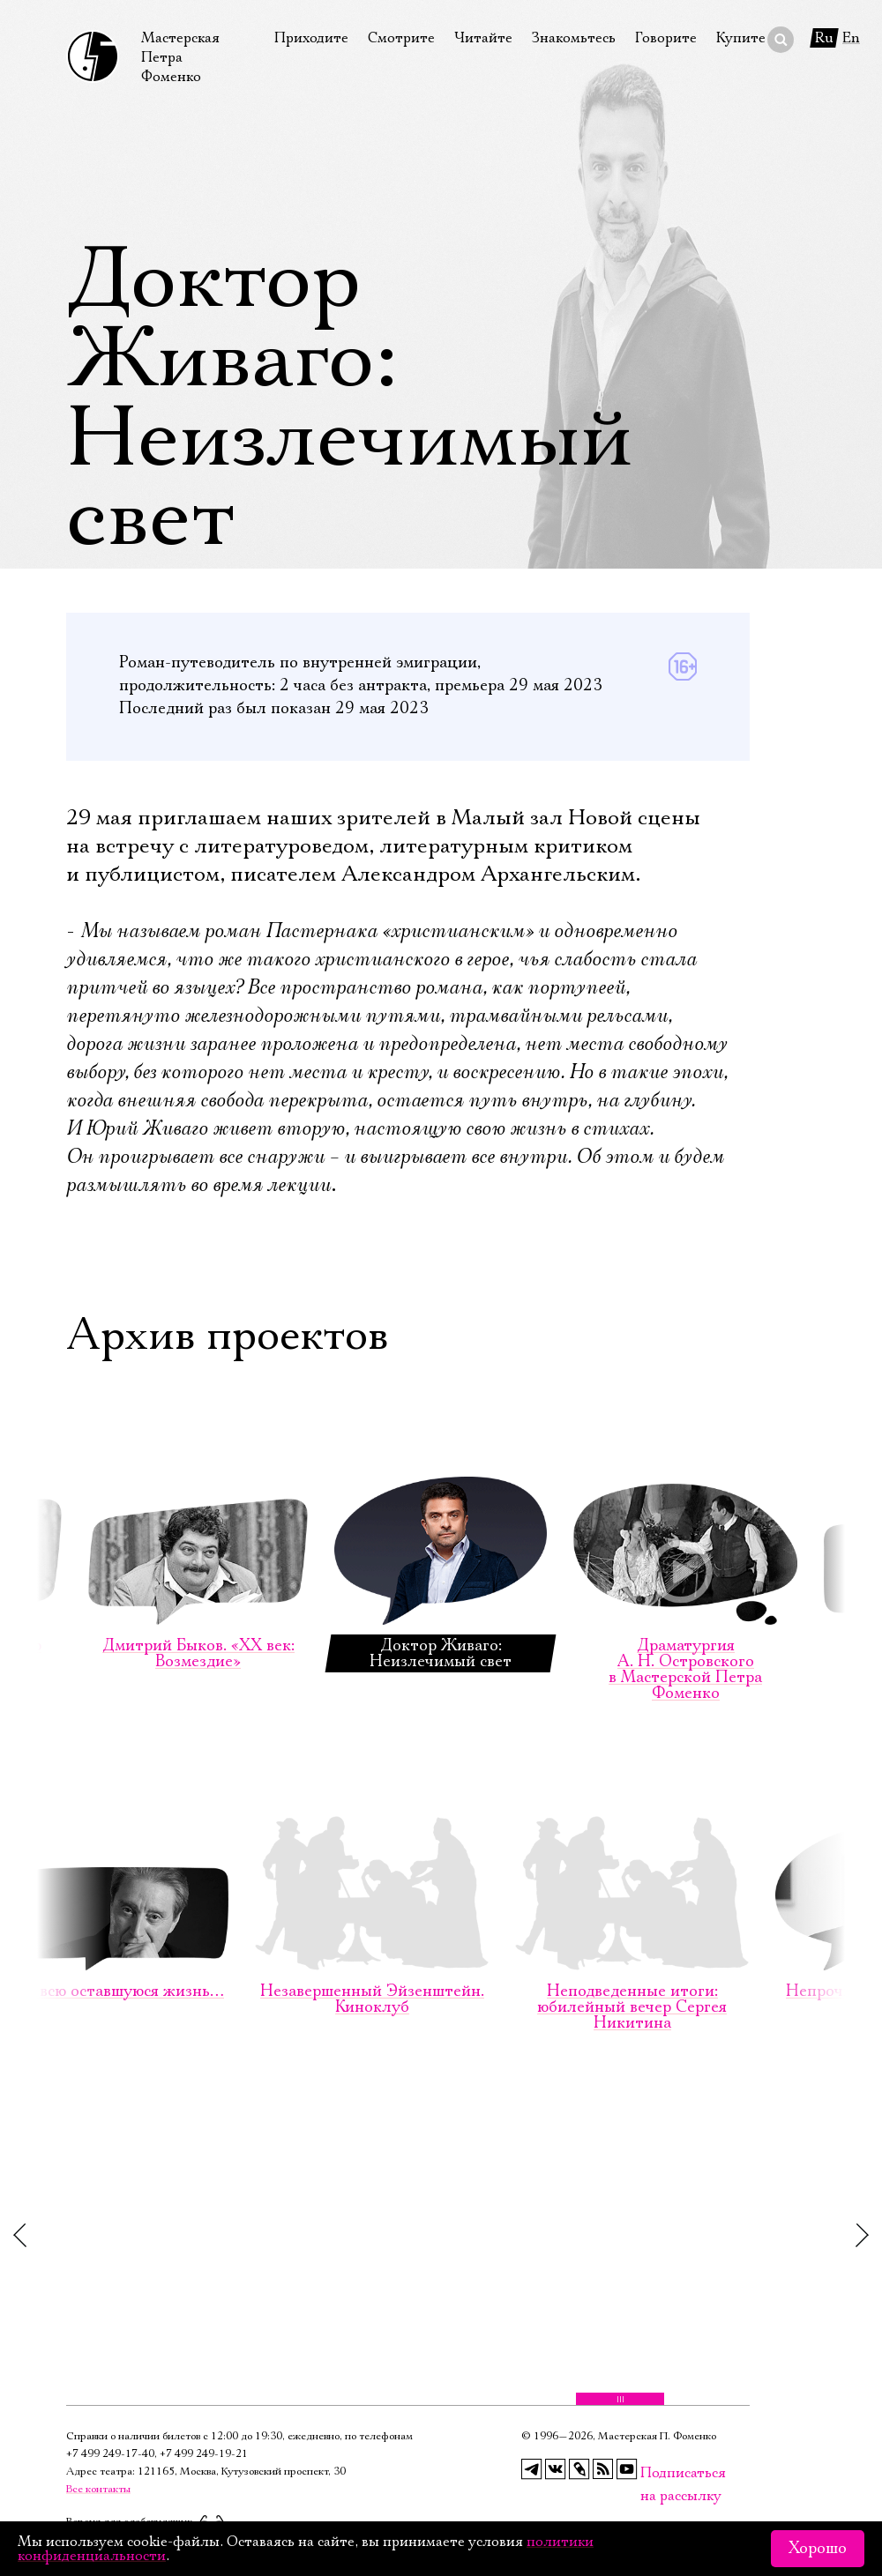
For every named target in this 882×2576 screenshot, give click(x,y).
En (851, 38)
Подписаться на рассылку (651, 2473)
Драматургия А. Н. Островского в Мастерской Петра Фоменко (685, 1531)
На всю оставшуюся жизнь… (119, 1853)
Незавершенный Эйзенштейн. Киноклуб (372, 1861)
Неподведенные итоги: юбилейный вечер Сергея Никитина (632, 1869)
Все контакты (98, 2489)
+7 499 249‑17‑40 (110, 2454)
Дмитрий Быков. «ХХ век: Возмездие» (198, 1515)
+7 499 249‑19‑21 (204, 2454)
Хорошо (818, 2548)
